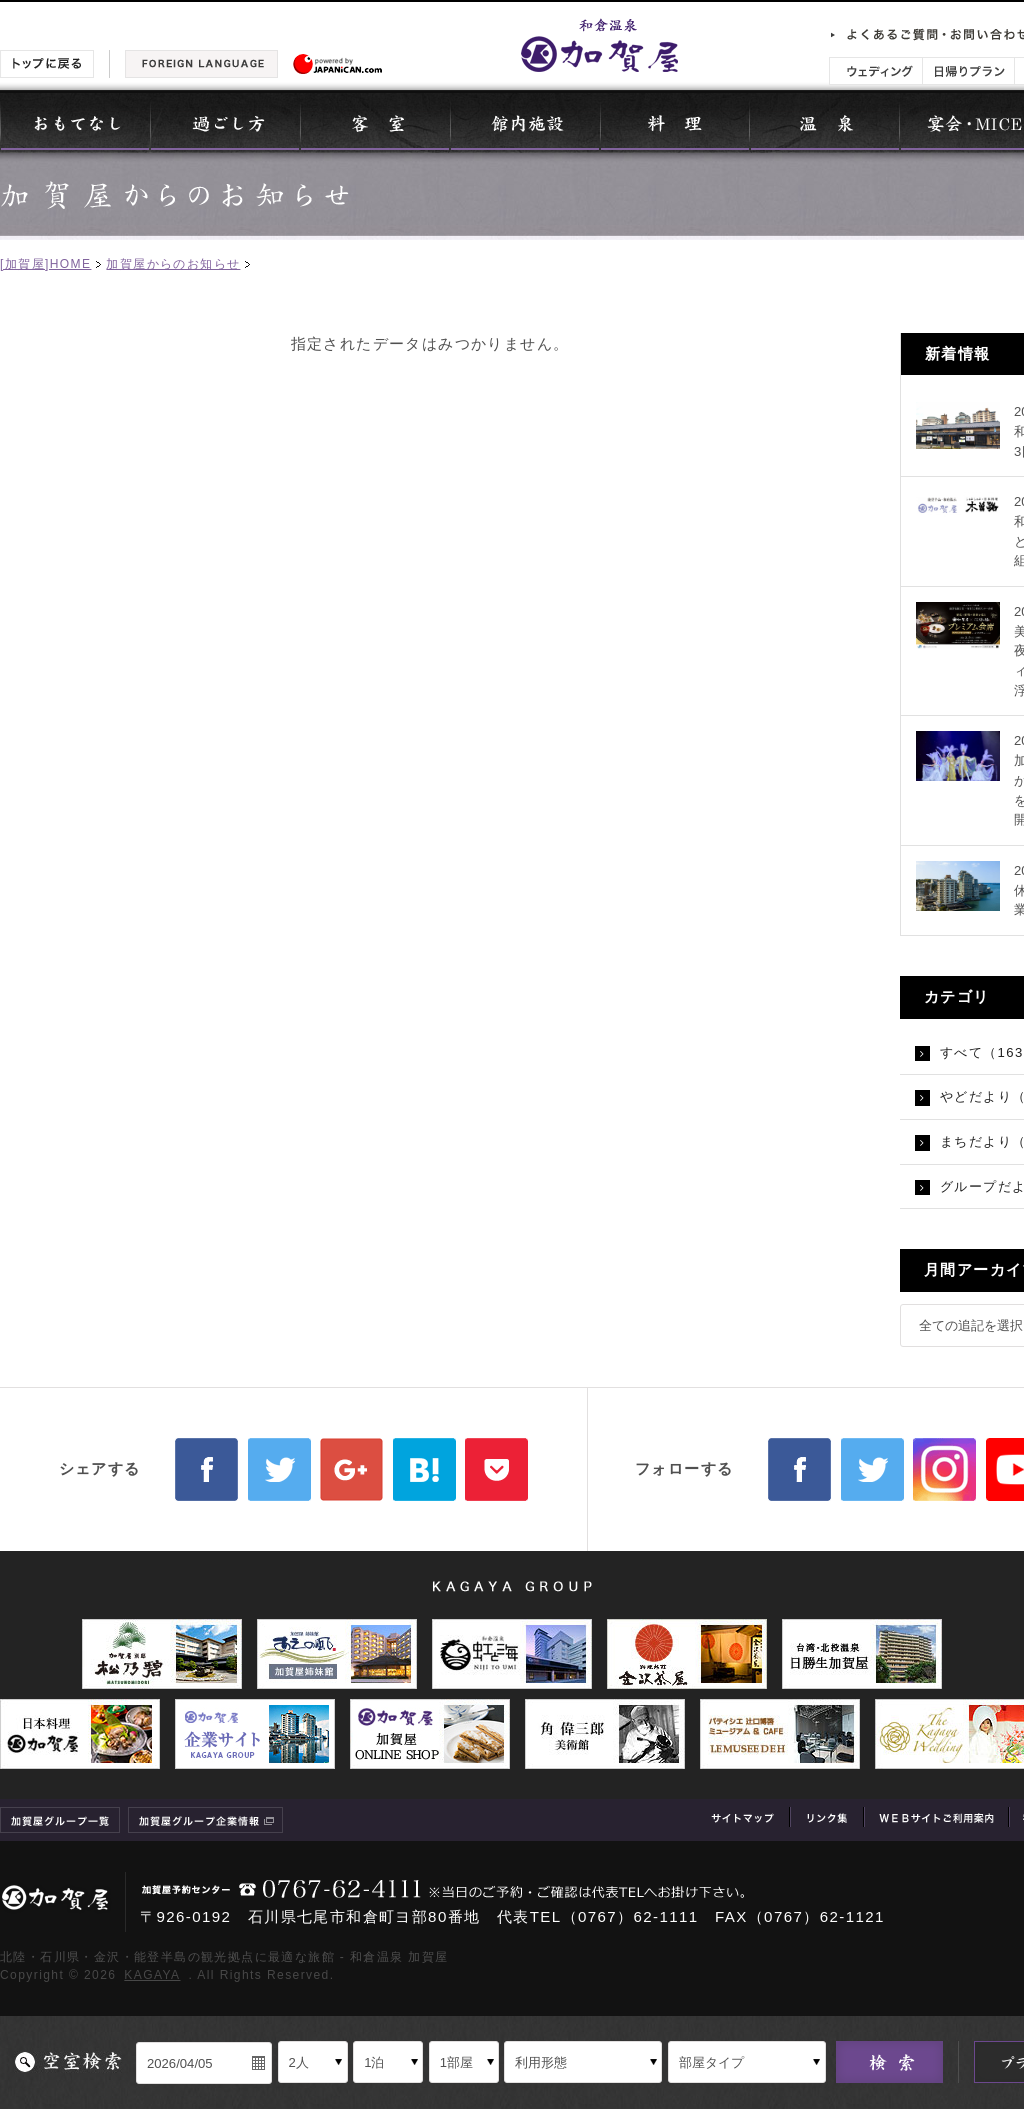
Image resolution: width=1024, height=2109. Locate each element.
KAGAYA (152, 1975)
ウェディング (876, 71)
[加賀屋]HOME (45, 264)
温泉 (825, 121)
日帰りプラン (968, 71)
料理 (675, 121)
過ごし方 (225, 121)
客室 (375, 121)
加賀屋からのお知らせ (173, 264)
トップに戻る (47, 64)
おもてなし (75, 121)
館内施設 (525, 121)
